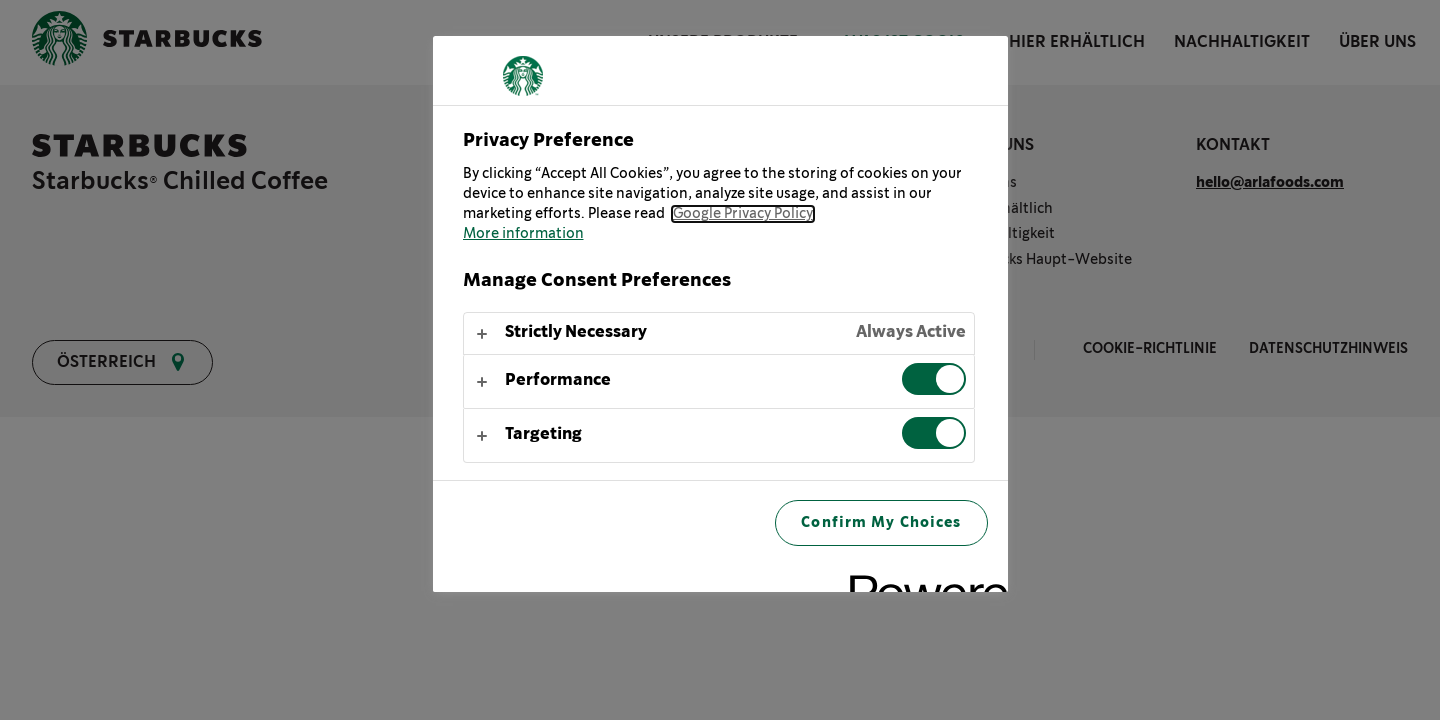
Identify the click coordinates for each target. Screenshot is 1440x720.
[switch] (934, 379)
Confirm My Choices (881, 522)
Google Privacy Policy (743, 214)
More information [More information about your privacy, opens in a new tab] (523, 234)
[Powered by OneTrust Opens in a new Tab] (922, 579)
